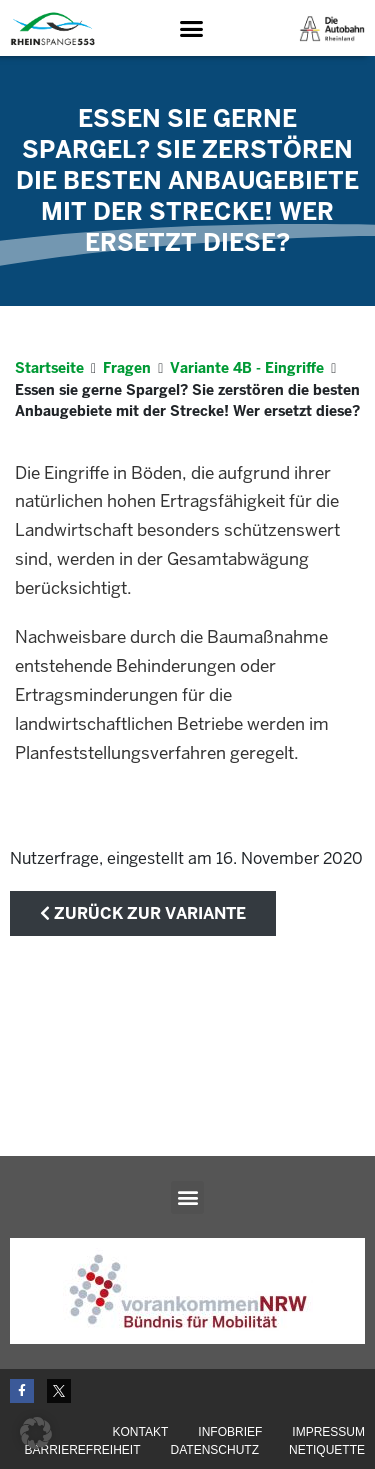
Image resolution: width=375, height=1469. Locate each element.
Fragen (127, 368)
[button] (191, 29)
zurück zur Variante (143, 913)
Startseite (49, 368)
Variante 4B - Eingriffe (247, 368)
